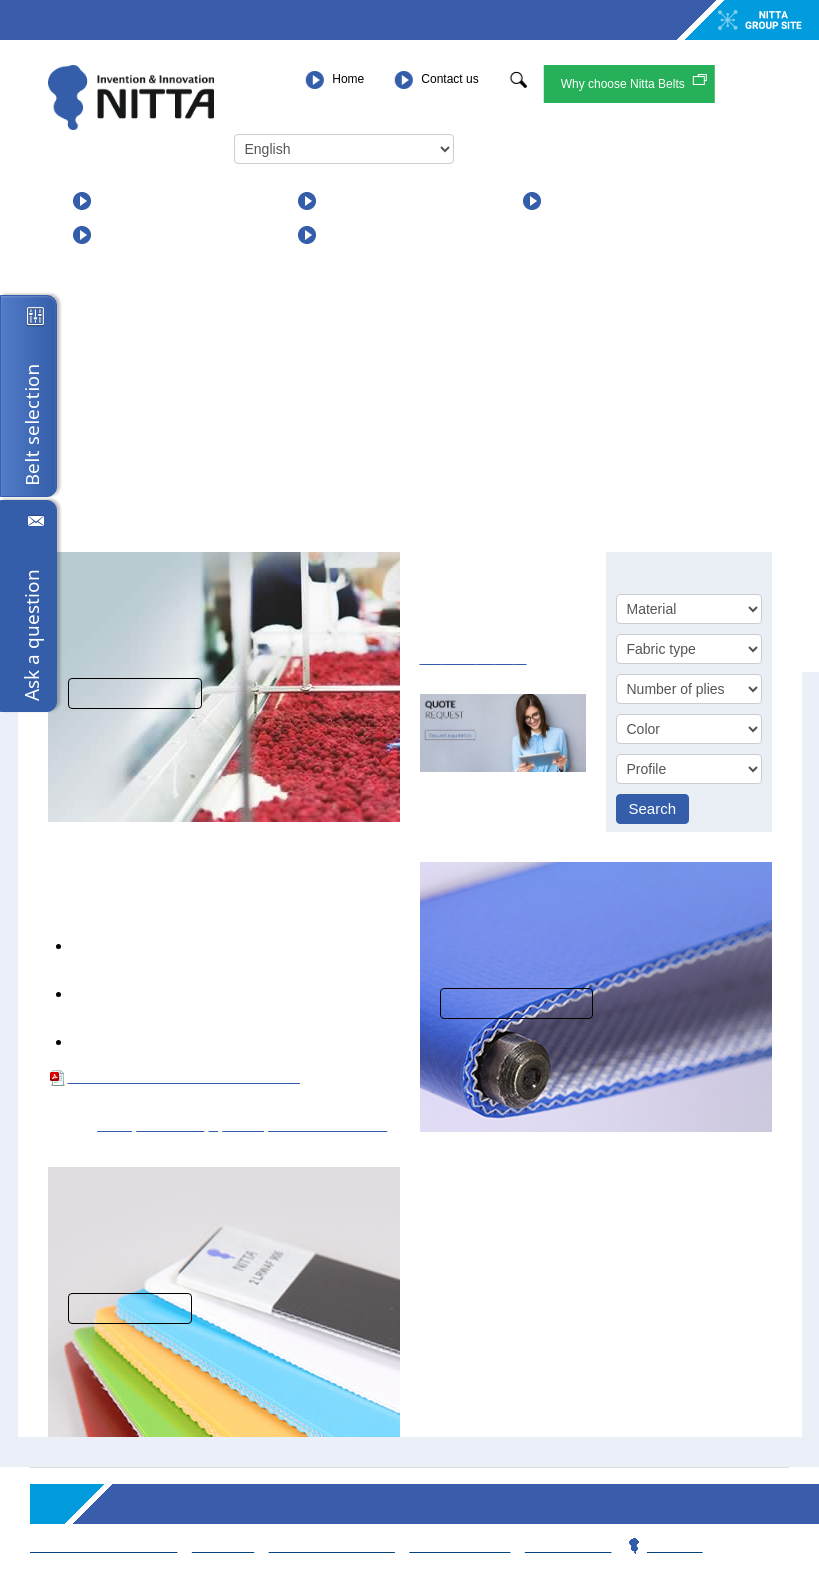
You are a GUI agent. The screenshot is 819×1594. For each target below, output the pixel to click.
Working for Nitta (325, 1545)
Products (130, 200)
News (569, 200)
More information (517, 1003)
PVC (108, 1124)
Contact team (451, 1545)
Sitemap (217, 1545)
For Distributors (380, 234)
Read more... (126, 1308)
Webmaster (558, 1545)
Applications (368, 200)
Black (234, 1124)
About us (131, 234)
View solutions (134, 693)
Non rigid (163, 1124)
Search (653, 808)
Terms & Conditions (102, 1545)
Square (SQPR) (311, 1124)
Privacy (661, 1545)
